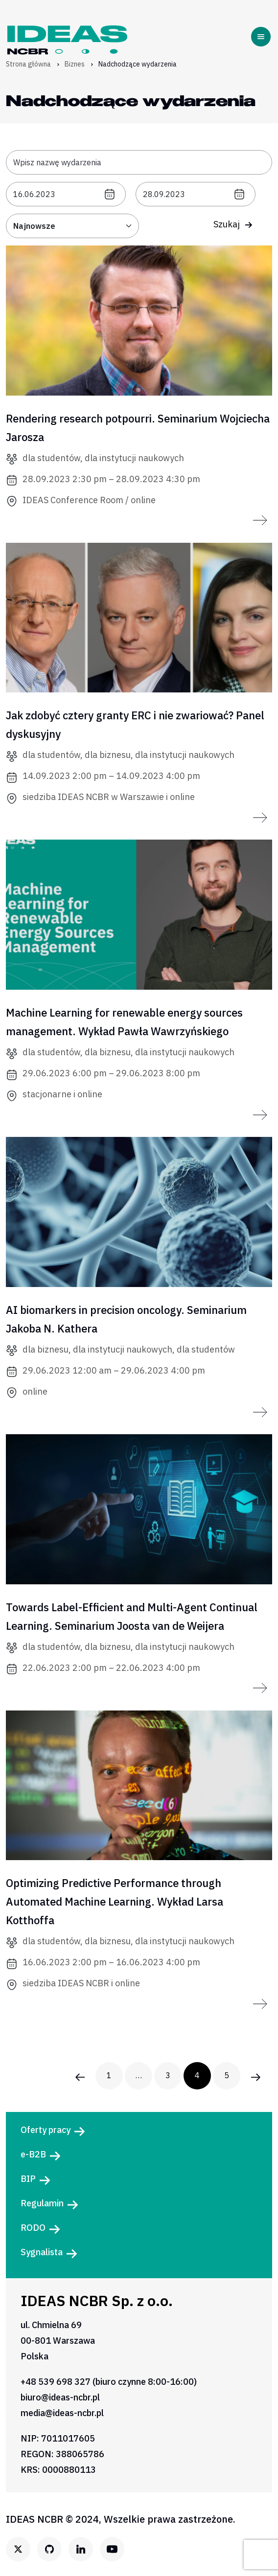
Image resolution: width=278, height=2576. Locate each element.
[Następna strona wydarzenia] (256, 2075)
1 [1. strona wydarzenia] (109, 2075)
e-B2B (33, 2154)
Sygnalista (42, 2252)
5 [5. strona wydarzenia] (226, 2075)
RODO (33, 2227)
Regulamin (42, 2203)
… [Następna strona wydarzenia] (139, 2075)
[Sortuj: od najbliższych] (72, 226)
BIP (28, 2178)
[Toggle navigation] (263, 36)
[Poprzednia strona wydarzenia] (79, 2075)
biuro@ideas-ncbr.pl (60, 2397)
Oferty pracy (45, 2129)
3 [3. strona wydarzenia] (167, 2075)
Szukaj (233, 224)
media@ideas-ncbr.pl (62, 2413)
